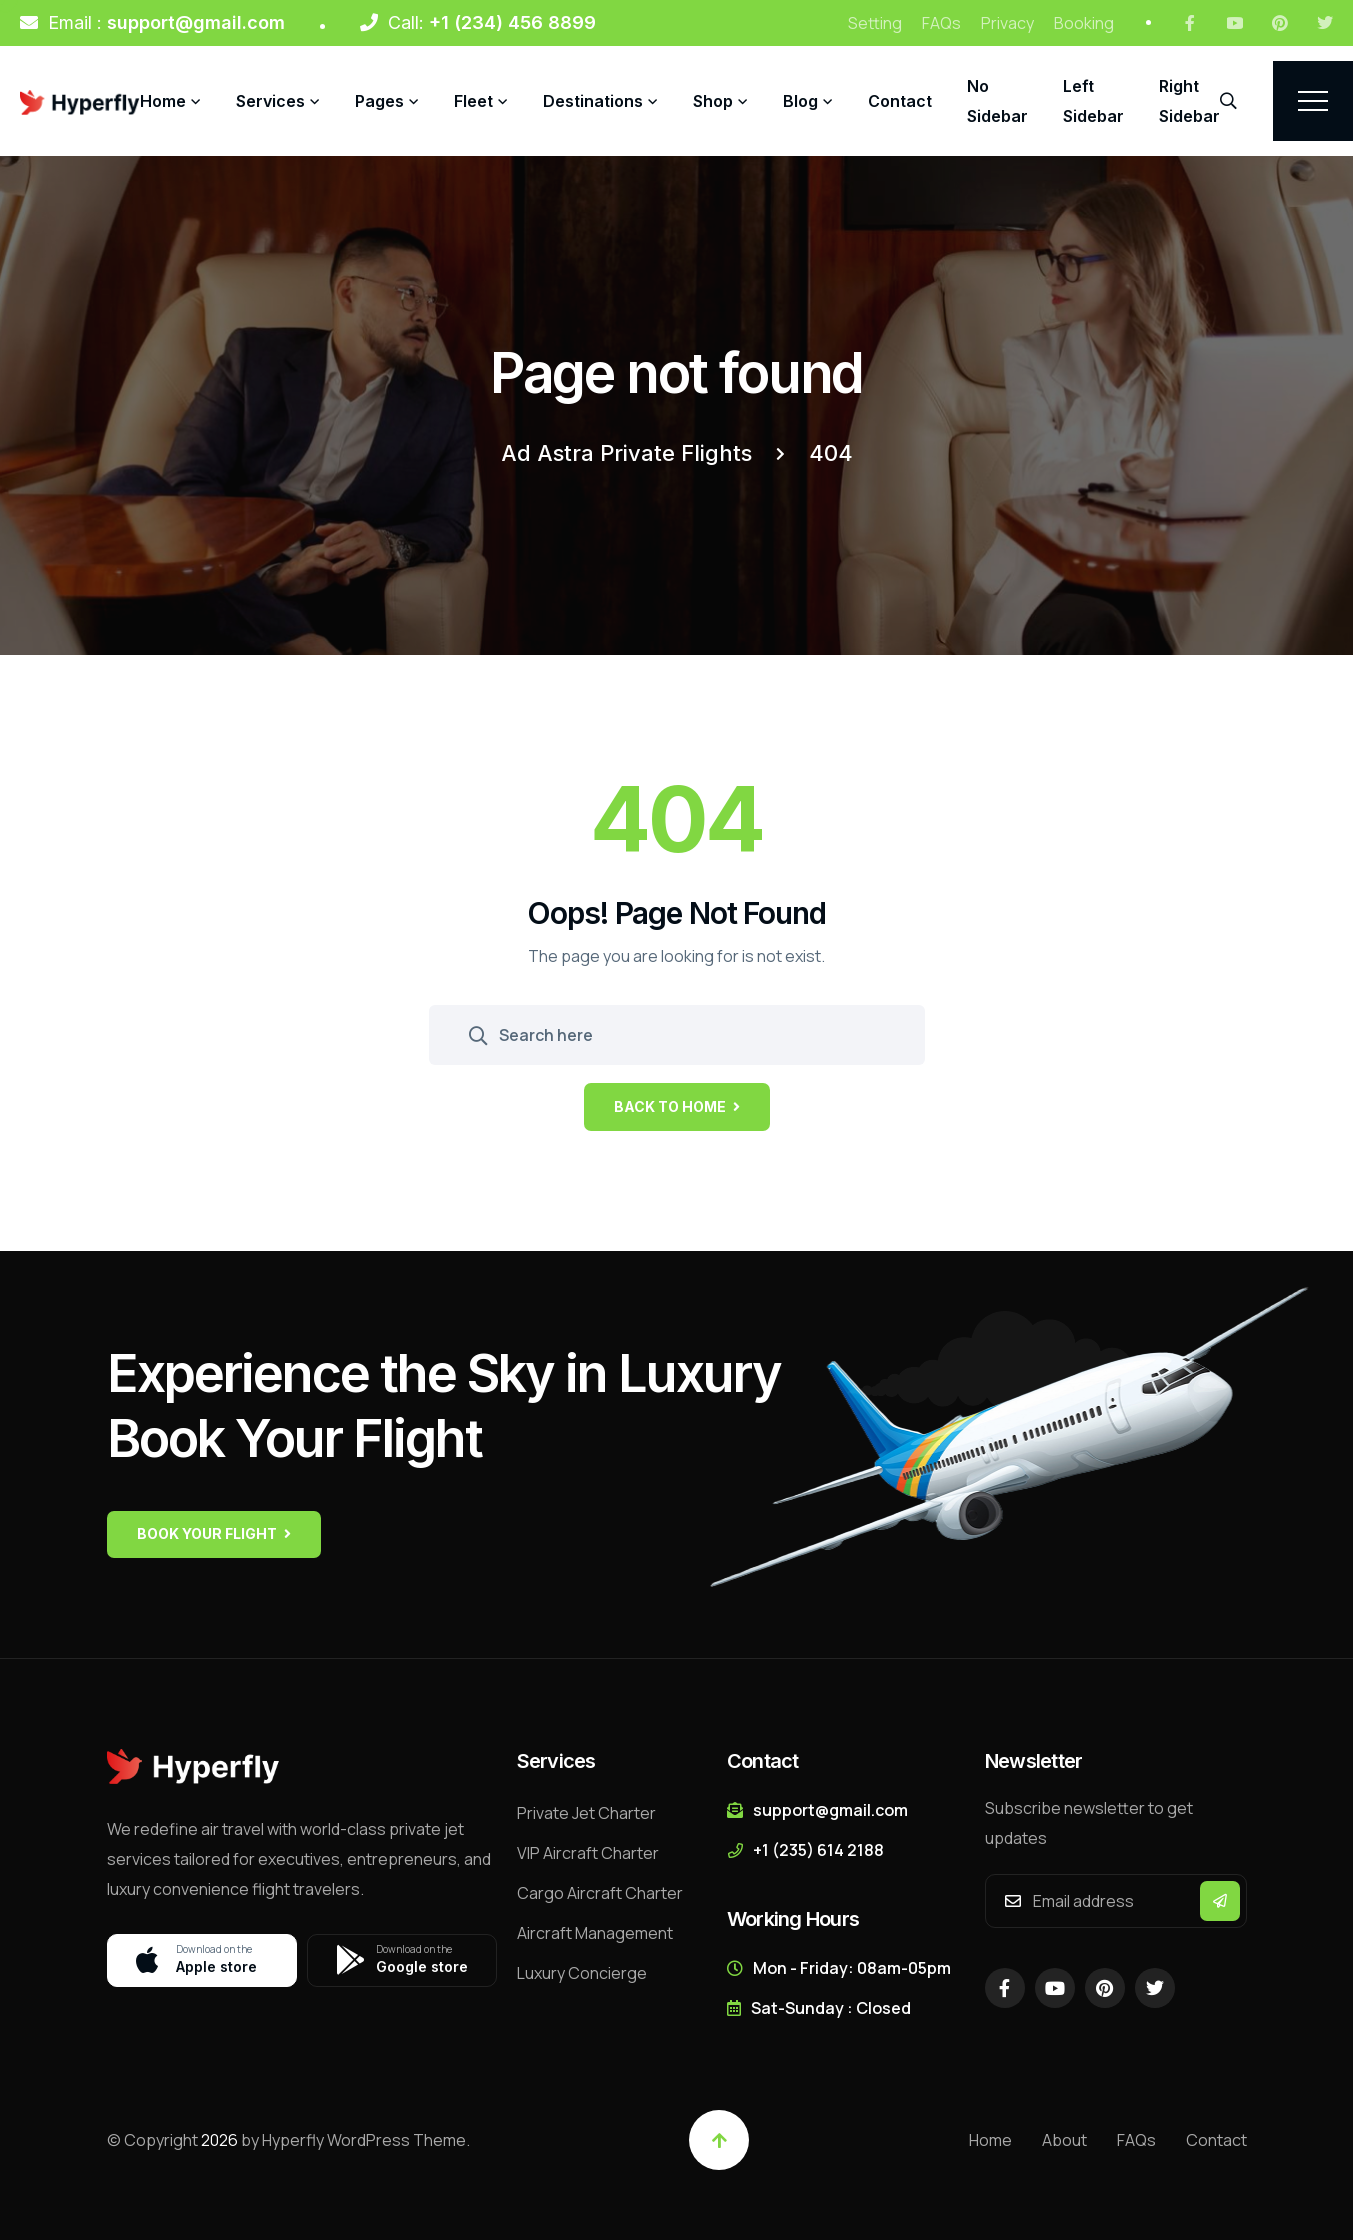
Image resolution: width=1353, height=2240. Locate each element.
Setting (875, 23)
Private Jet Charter (586, 1813)
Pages (379, 101)
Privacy (1007, 23)
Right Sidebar (1189, 101)
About (1064, 2140)
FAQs (941, 23)
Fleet (473, 101)
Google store (411, 1960)
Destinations (593, 101)
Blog (800, 101)
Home (163, 101)
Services (270, 101)
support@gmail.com (196, 22)
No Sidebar (997, 101)
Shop (713, 101)
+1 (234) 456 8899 (512, 22)
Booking (1084, 23)
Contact (900, 101)
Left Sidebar (1093, 101)
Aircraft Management (595, 1933)
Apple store (211, 1960)
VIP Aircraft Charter (588, 1853)
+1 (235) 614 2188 (818, 1850)
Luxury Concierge (582, 1973)
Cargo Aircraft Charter (600, 1893)
